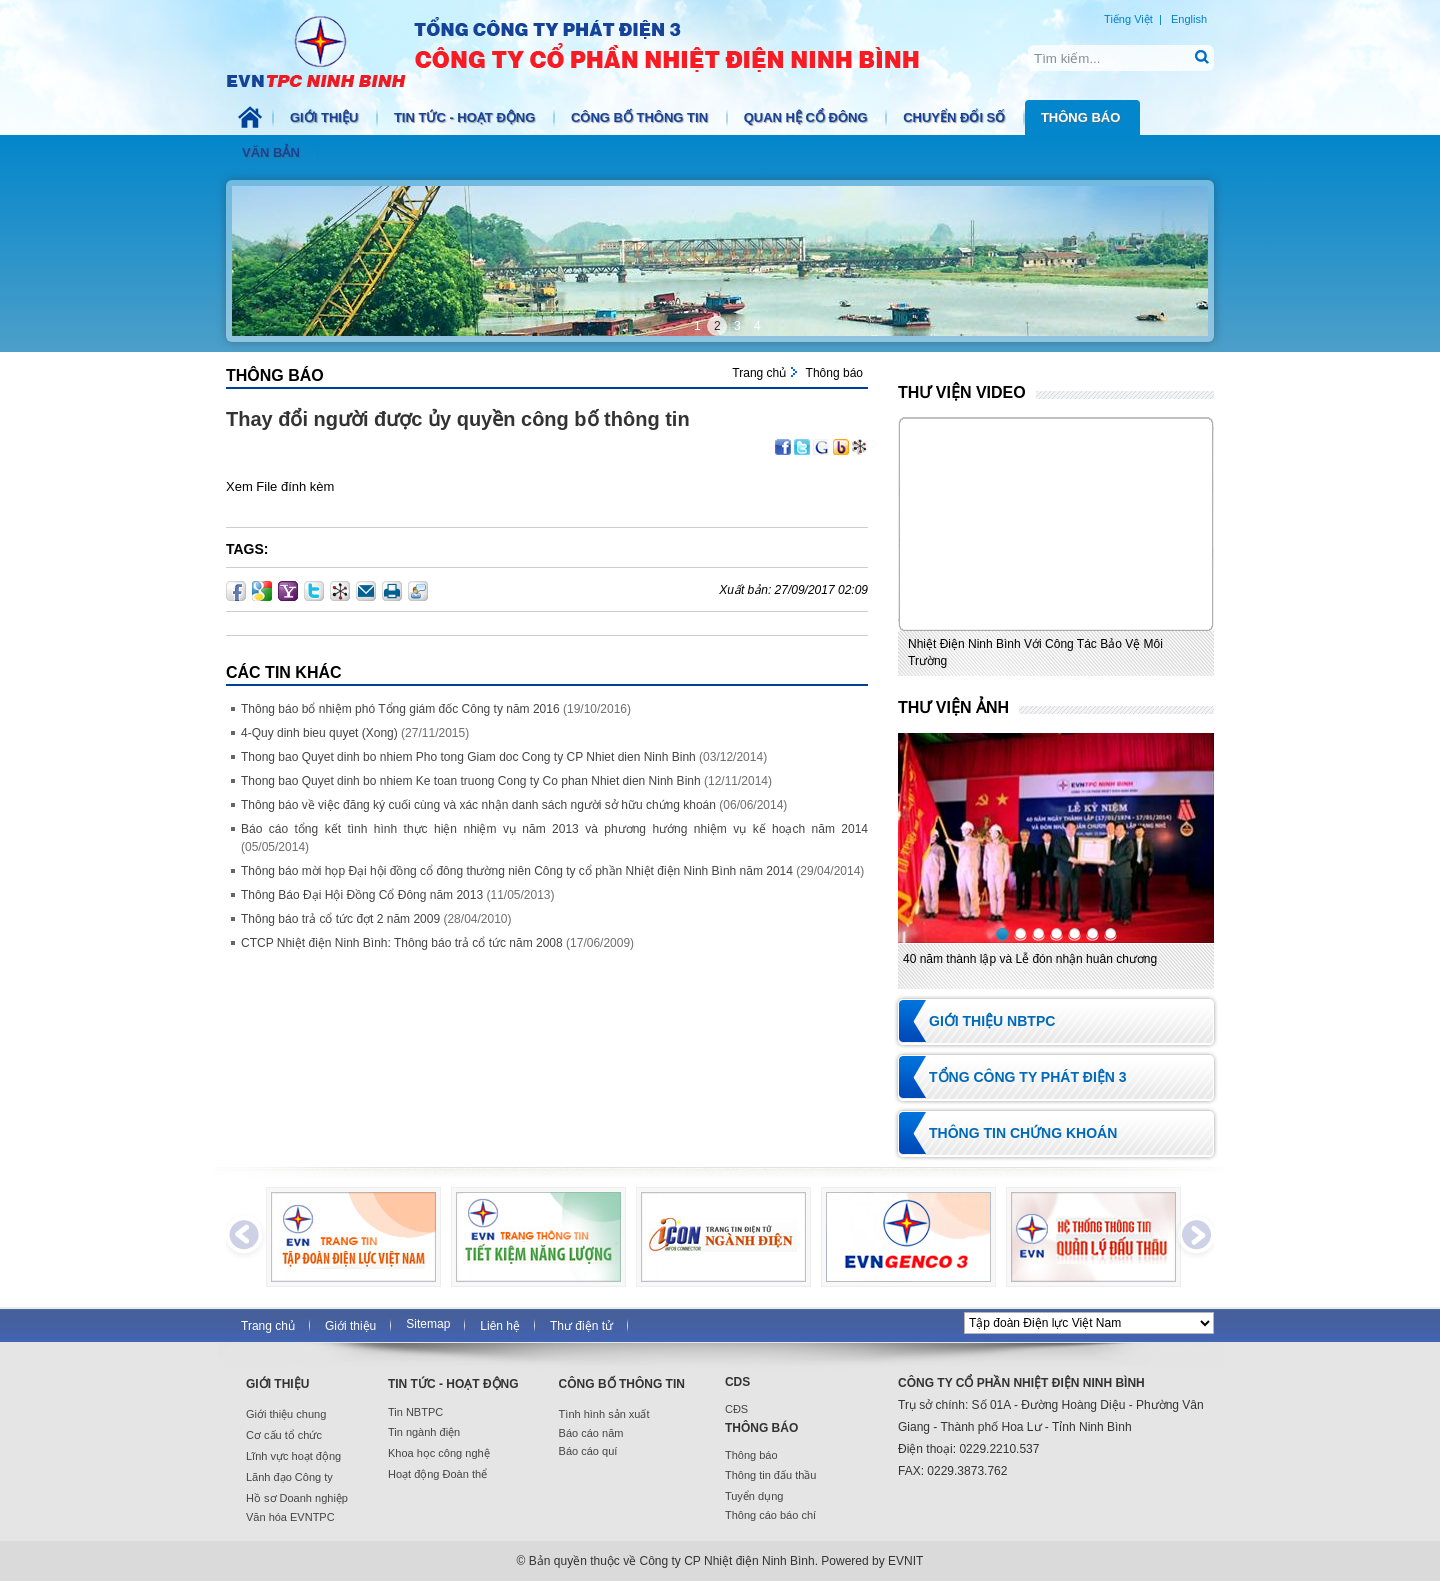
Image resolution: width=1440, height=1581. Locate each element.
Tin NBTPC (415, 1412)
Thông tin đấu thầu (771, 1475)
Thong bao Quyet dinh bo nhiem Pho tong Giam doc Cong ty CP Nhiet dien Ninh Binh (468, 757)
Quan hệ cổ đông (808, 117)
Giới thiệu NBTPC (992, 1021)
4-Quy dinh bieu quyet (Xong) (319, 733)
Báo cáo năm (591, 1433)
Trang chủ (759, 373)
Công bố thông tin (641, 117)
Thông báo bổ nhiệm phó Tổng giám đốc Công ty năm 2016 (400, 709)
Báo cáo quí (588, 1451)
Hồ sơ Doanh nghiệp (297, 1498)
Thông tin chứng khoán (1023, 1133)
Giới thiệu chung (286, 1414)
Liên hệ (500, 1326)
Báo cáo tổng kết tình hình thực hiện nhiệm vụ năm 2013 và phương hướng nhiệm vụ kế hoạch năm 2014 (554, 829)
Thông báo (1082, 117)
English (1189, 19)
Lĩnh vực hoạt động (293, 1456)
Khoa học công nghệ (439, 1453)
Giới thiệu (326, 117)
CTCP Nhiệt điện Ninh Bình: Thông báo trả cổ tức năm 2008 (402, 943)
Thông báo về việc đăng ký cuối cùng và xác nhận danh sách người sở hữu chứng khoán (478, 805)
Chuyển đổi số (956, 117)
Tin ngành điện (424, 1432)
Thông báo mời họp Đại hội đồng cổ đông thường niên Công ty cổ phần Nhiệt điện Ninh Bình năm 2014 (517, 871)
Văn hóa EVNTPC (290, 1517)
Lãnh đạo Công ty (289, 1477)
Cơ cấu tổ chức (284, 1435)
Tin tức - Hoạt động (466, 117)
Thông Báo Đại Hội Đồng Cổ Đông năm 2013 (362, 895)
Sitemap (428, 1324)
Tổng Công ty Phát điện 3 (1028, 1077)
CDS (737, 1382)
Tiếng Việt (1128, 19)
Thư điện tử (581, 1326)
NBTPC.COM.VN (594, 50)
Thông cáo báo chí (770, 1515)
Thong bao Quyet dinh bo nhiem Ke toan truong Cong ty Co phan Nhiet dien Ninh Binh (471, 781)
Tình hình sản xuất (604, 1414)
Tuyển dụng (754, 1496)
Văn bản (272, 152)
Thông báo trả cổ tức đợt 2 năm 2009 (340, 919)
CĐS (736, 1409)
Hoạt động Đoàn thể (437, 1474)
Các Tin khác (284, 672)
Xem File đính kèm (280, 486)
